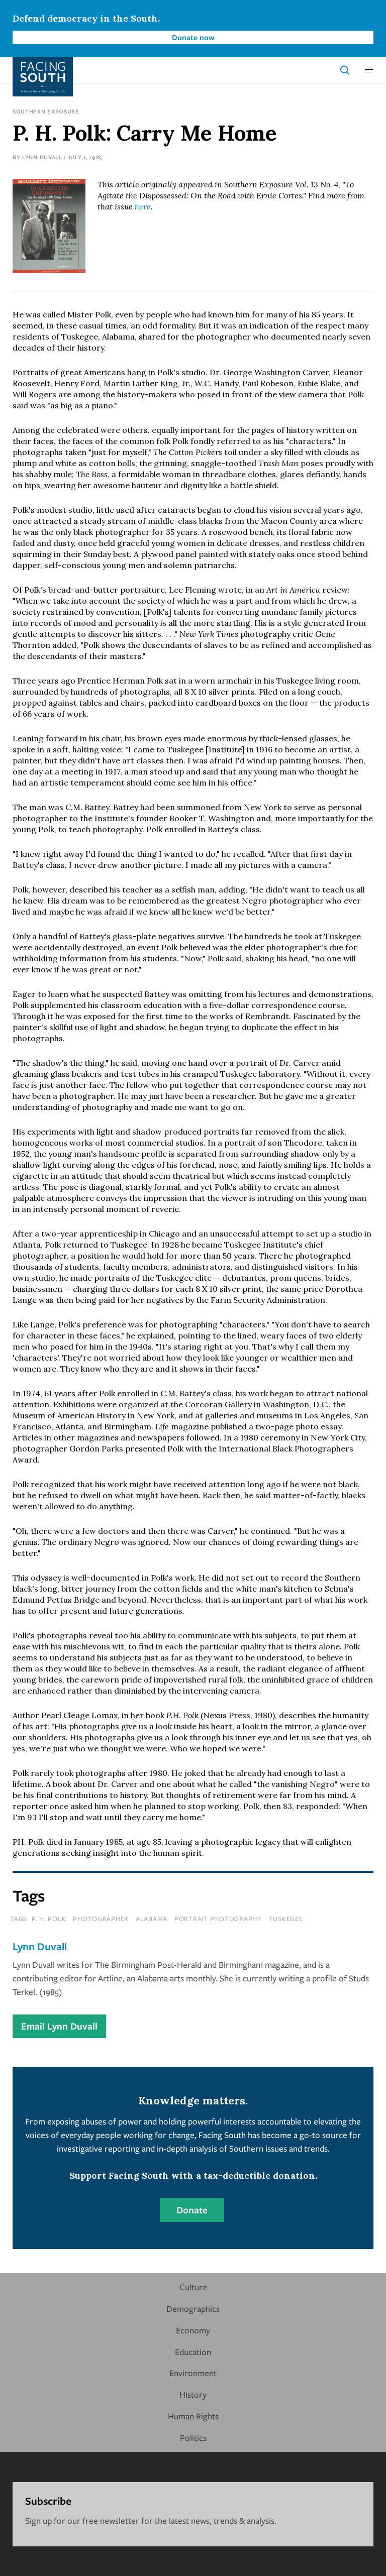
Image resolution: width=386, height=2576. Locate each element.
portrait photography (218, 1918)
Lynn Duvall (42, 157)
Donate (192, 2209)
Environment (193, 2373)
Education (193, 2352)
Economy (193, 2330)
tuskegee (286, 1918)
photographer (101, 1918)
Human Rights (193, 2416)
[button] (369, 70)
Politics (193, 2437)
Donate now (193, 37)
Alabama (151, 1918)
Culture (193, 2287)
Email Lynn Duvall (59, 2026)
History (193, 2394)
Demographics (193, 2308)
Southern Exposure (46, 111)
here (143, 206)
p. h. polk (49, 1918)
